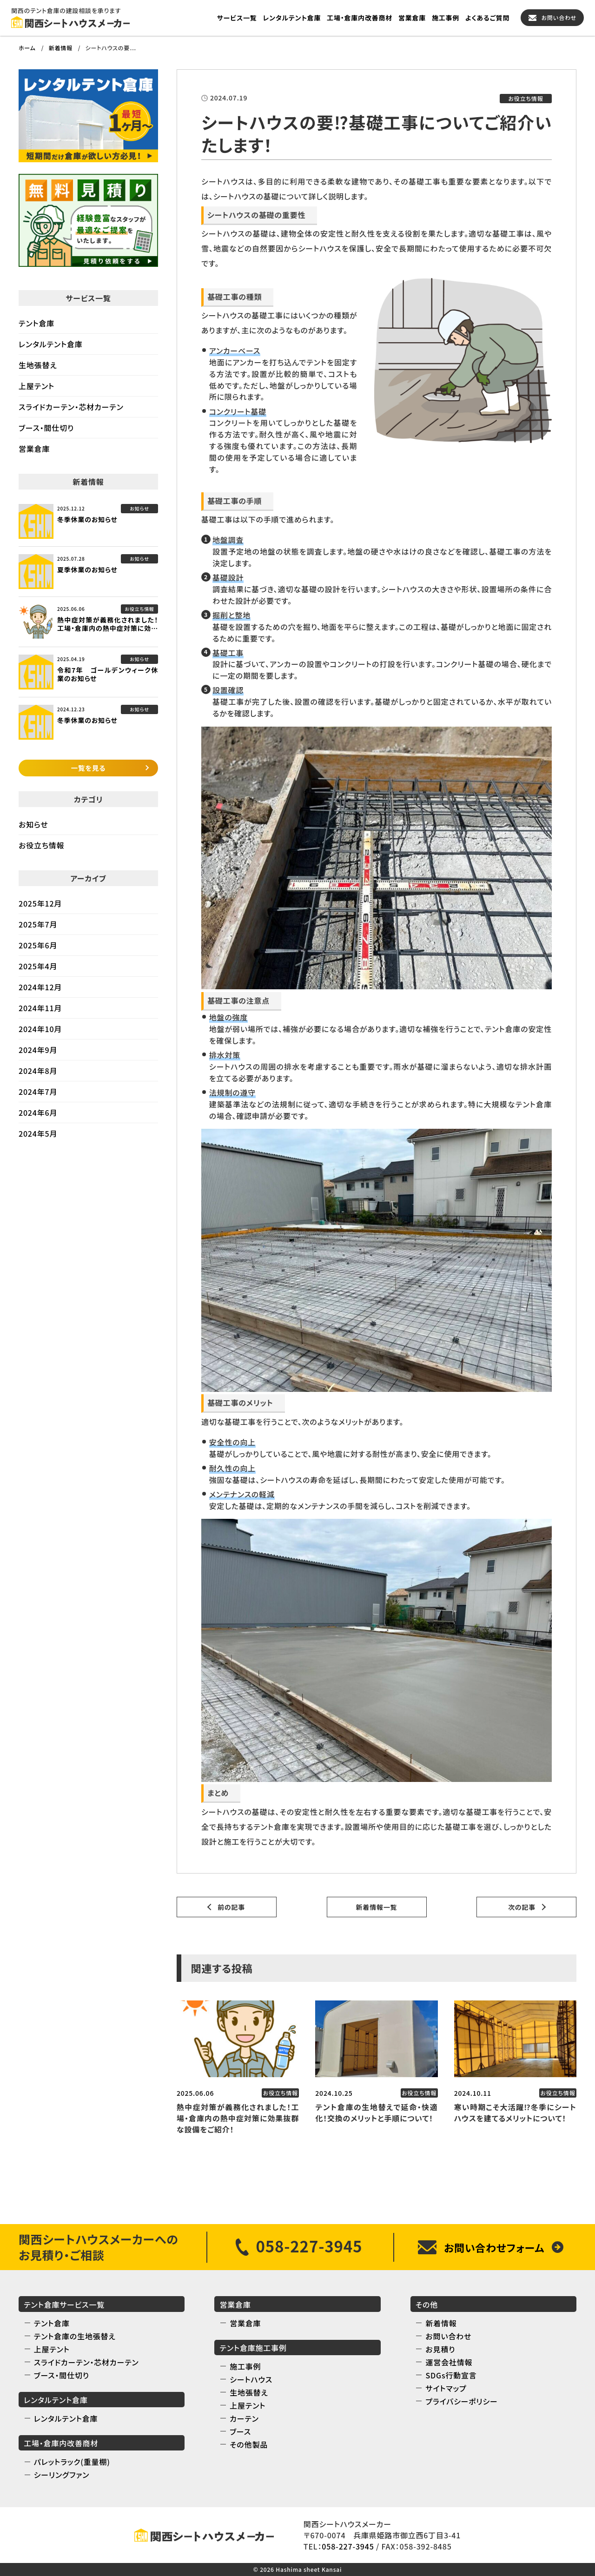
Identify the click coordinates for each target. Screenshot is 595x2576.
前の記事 (231, 1907)
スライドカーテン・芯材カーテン (71, 406)
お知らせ (33, 829)
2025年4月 (38, 971)
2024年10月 (40, 1034)
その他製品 (249, 2444)
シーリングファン (61, 2474)
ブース (240, 2431)
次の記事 (522, 1907)
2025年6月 (38, 950)
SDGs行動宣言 (450, 2375)
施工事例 (445, 17)
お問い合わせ (559, 17)
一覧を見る (88, 771)
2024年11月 (40, 1013)
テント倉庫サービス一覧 (64, 2304)
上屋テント (36, 385)
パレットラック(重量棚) (72, 2461)
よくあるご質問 (487, 17)
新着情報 (440, 2323)
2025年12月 (40, 908)
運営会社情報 (448, 2362)
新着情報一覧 (376, 1907)
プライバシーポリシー (461, 2401)
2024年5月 (38, 1138)
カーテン (244, 2418)
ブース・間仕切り (46, 427)
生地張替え (38, 365)
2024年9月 (38, 1054)
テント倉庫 (36, 323)
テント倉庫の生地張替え (75, 2336)
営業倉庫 (412, 17)
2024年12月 (40, 992)
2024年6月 (38, 1117)
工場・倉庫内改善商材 (359, 17)
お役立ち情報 (41, 850)
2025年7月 (38, 929)
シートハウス (251, 2379)
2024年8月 (38, 1075)
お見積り (440, 2349)
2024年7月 (38, 1096)
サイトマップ (445, 2388)
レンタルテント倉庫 (292, 17)
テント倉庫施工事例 (253, 2347)
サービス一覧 (237, 17)
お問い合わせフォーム (494, 2247)
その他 (427, 2304)
